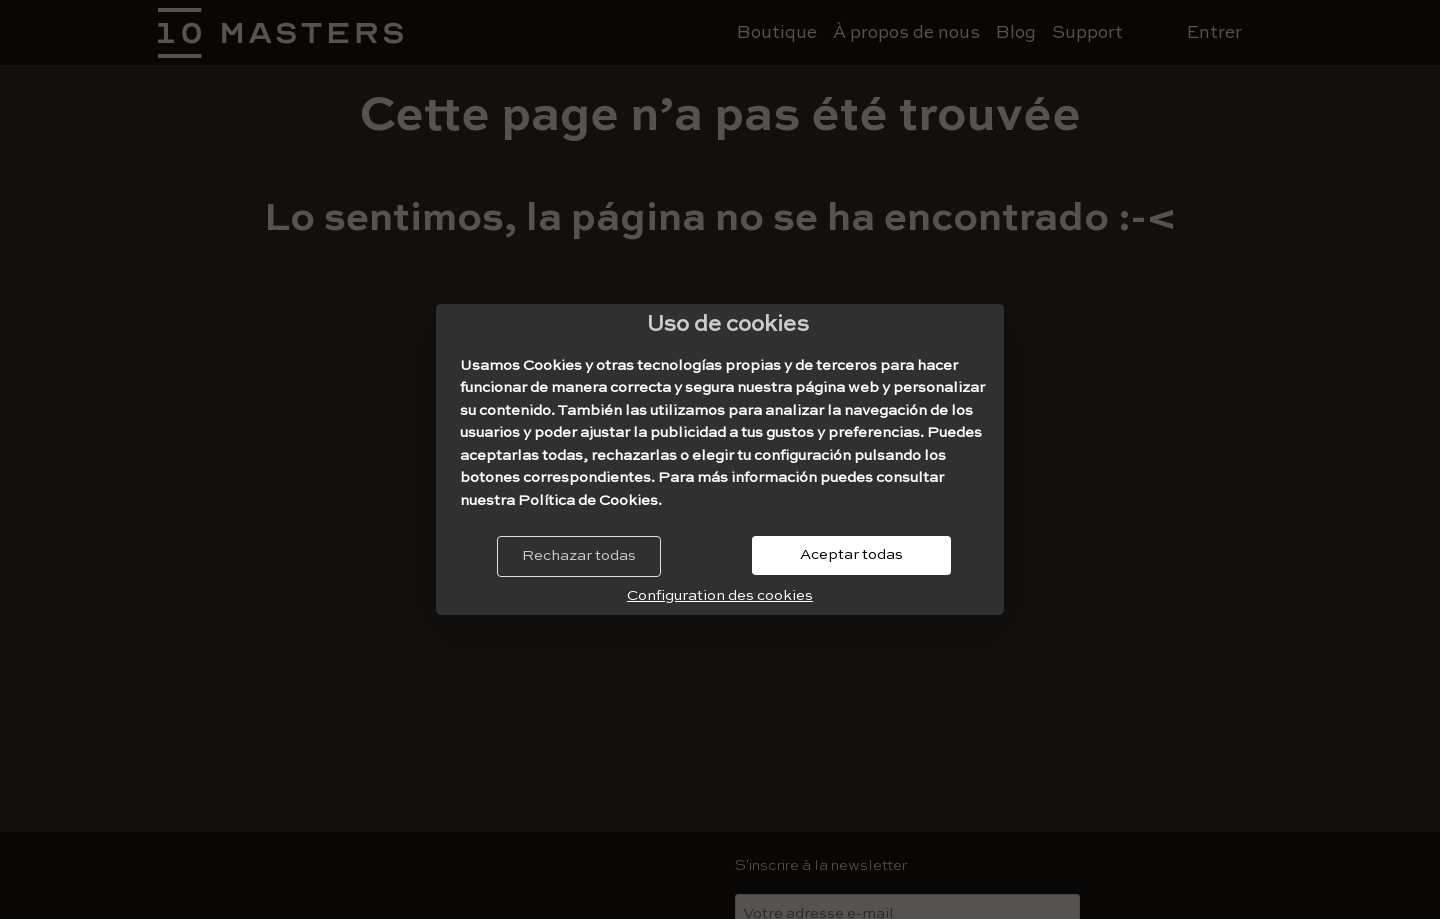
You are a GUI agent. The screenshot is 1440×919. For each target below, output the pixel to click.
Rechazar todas (579, 555)
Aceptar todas (851, 554)
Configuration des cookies (720, 595)
